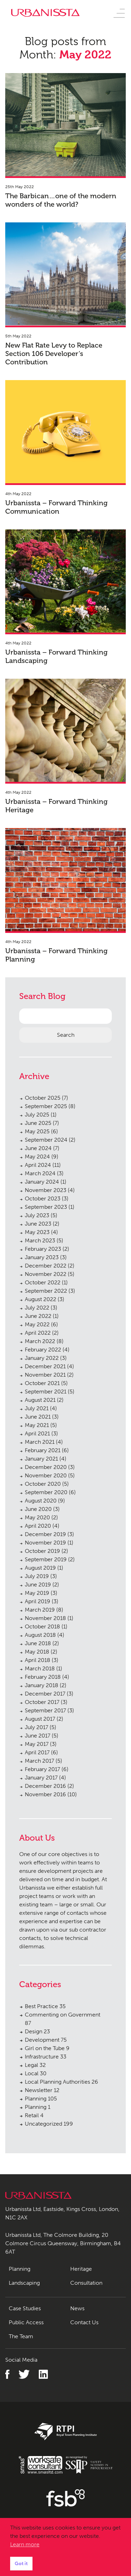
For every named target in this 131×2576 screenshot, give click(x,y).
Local (35, 2073)
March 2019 (40, 1609)
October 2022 (42, 1282)
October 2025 (42, 1097)
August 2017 (40, 1718)
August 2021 (40, 1400)
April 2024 (38, 1165)
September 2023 (46, 1207)
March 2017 (39, 1760)
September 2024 (46, 1139)
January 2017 (41, 1777)
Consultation (86, 2282)
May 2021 (37, 1425)
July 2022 (37, 1307)
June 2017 (37, 1735)
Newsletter (42, 2090)
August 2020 (41, 1500)
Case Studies (25, 2308)
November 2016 (45, 1794)
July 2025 (37, 1114)
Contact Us (84, 2322)
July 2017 (36, 1727)
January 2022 (42, 1358)
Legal (35, 2065)
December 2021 (45, 1366)
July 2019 (37, 1576)
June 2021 (38, 1416)
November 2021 (45, 1374)
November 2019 (45, 1542)
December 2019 (45, 1534)
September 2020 (46, 1492)
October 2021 (42, 1383)
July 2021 (37, 1408)
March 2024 (40, 1173)
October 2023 (42, 1198)
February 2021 (42, 1450)
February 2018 (43, 1677)
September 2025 (46, 1106)
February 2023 (43, 1249)
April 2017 (37, 1752)
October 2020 (43, 1483)
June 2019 (38, 1584)
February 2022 (43, 1349)
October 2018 (42, 1626)
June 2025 (38, 1123)
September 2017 (45, 1710)
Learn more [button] (24, 2544)
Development (46, 2039)
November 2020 (46, 1475)
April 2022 (38, 1332)
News (77, 2308)
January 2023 (42, 1257)
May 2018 (37, 1651)
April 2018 (37, 1660)
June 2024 (38, 1148)
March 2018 (40, 1668)
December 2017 (45, 1693)
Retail (34, 2115)
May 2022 (37, 1324)
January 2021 (41, 1458)
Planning (41, 2098)
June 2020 (38, 1509)
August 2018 (40, 1635)
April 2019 (37, 1601)
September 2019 (46, 1559)
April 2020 (38, 1525)
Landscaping (24, 2282)
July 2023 (37, 1215)
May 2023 (37, 1232)
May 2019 (37, 1593)
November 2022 (45, 1274)
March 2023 (40, 1240)
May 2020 (37, 1517)
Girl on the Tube (47, 2048)
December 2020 (46, 1467)
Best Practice (45, 2006)
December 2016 (45, 1786)
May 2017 (37, 1744)
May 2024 (37, 1156)
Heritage (81, 2268)
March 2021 (39, 1442)
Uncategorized (49, 2123)
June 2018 (38, 1643)
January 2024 (42, 1181)
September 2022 (46, 1290)
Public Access (26, 2322)
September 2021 (45, 1391)
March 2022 (40, 1341)
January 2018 (41, 1685)
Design (37, 2031)
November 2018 (45, 1618)
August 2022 (40, 1299)
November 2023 (45, 1190)
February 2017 (42, 1769)
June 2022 (38, 1316)
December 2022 (45, 1265)
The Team (21, 2336)
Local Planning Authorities (61, 2081)
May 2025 (37, 1131)
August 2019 (40, 1567)
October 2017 (42, 1702)
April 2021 (37, 1433)
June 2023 (38, 1223)
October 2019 (42, 1551)
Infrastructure (45, 2056)
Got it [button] (21, 2563)
